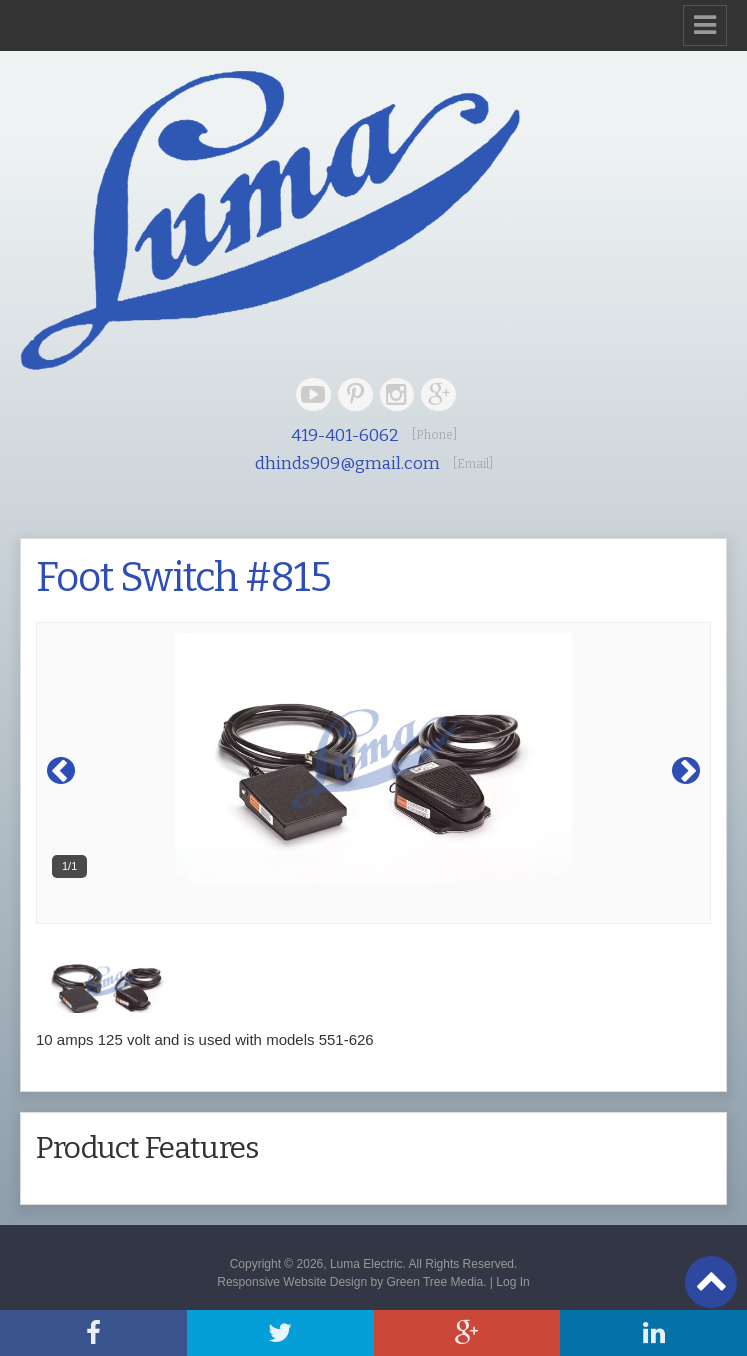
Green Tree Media (434, 1282)
